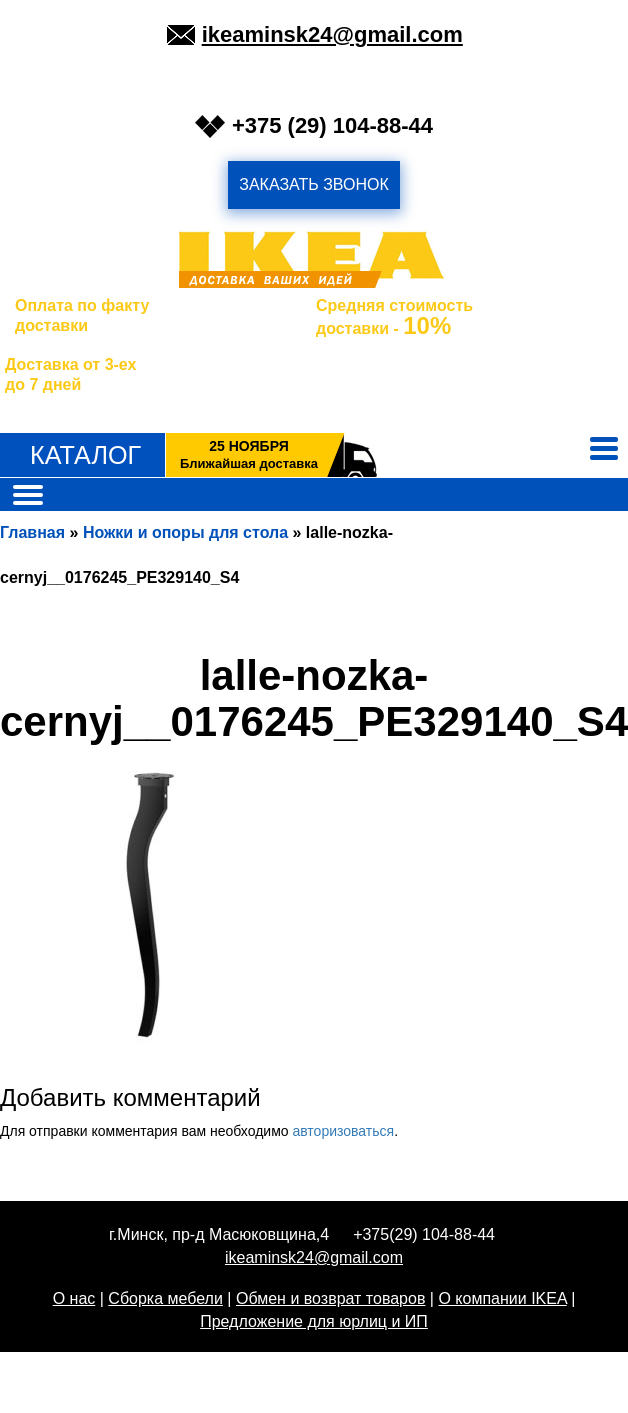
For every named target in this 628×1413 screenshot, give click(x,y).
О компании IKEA (502, 1298)
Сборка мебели (165, 1298)
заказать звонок (314, 184)
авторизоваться (343, 1131)
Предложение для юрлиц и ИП (314, 1321)
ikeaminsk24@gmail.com (332, 34)
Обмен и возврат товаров (330, 1298)
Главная (32, 532)
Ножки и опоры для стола (185, 532)
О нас (74, 1298)
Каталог (85, 455)
